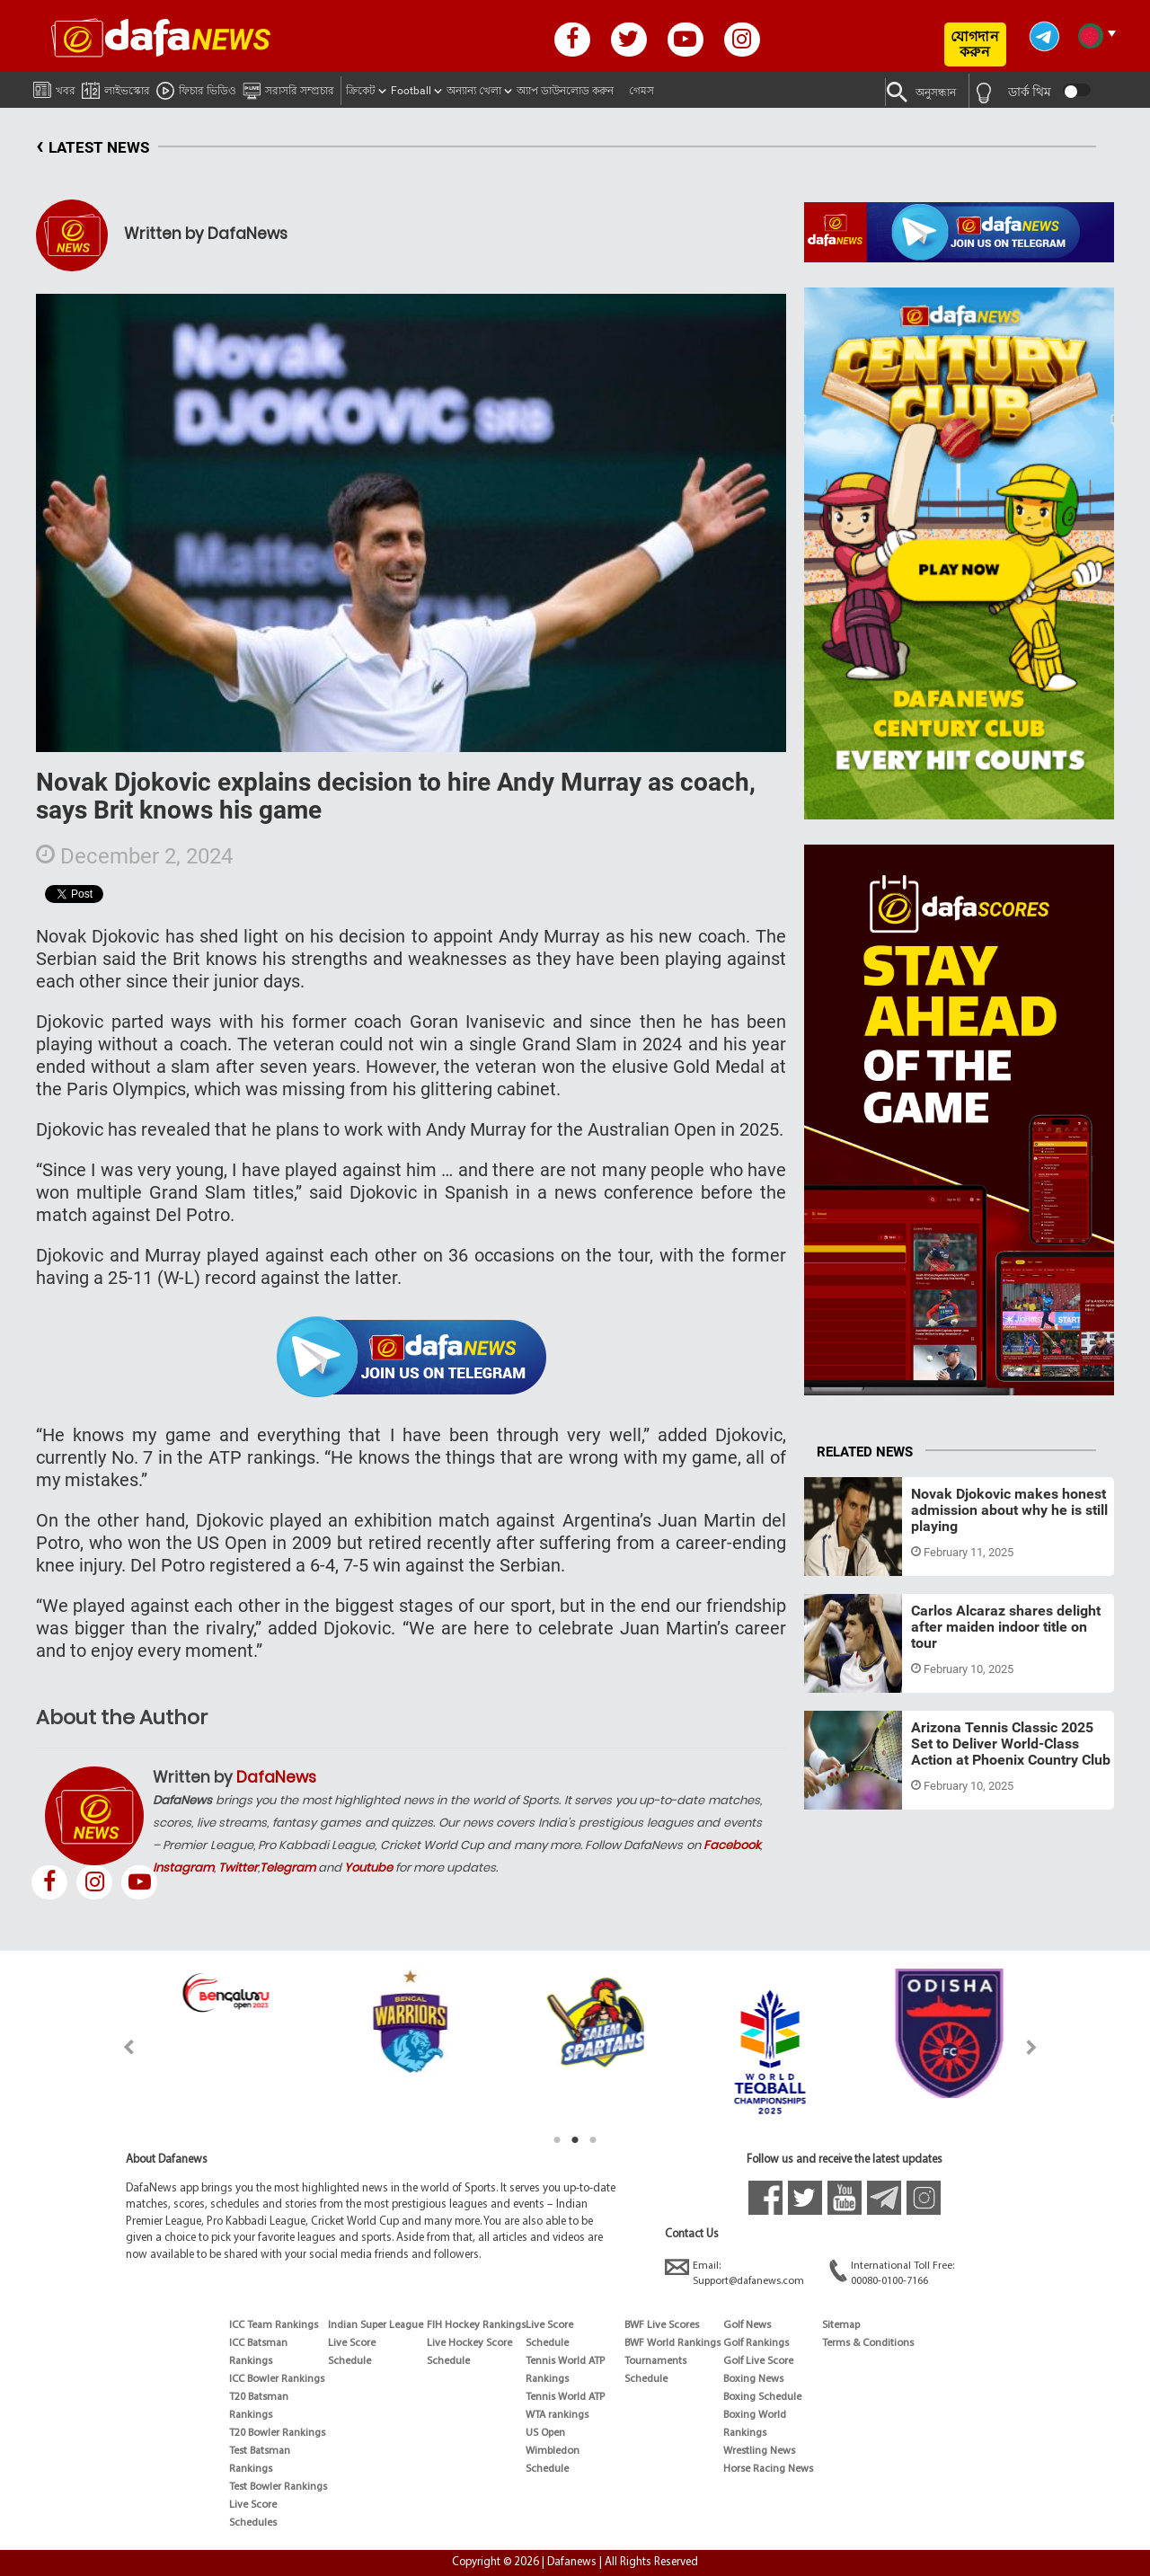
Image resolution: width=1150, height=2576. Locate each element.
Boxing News (753, 2379)
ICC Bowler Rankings (276, 2379)
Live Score (253, 2505)
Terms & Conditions (868, 2343)
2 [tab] (575, 2140)
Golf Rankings (756, 2343)
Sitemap (841, 2325)
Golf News (747, 2325)
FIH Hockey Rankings (476, 2325)
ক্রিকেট (361, 90)
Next (1032, 2047)
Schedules (253, 2523)
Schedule (349, 2361)
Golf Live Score (758, 2361)
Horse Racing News (768, 2469)
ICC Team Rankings (273, 2325)
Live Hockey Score (469, 2343)
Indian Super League (375, 2325)
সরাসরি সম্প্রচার (288, 88)
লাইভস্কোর (116, 87)
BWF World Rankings (672, 2343)
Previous (118, 2047)
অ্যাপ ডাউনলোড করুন (565, 90)
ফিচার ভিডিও (196, 88)
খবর (54, 87)
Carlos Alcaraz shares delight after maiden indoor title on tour (1006, 1626)
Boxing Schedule (762, 2397)
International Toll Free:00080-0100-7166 (891, 2273)
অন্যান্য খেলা (474, 90)
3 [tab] (593, 2140)
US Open (545, 2433)
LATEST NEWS (92, 148)
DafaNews (276, 1777)
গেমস (641, 90)
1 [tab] (557, 2140)
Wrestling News (759, 2451)
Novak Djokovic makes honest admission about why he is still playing (1009, 1509)
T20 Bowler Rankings (277, 2433)
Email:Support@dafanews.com (734, 2273)
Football (411, 90)
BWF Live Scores (661, 2325)
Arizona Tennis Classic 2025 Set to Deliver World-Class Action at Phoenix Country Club (1010, 1743)
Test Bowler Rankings (278, 2487)
